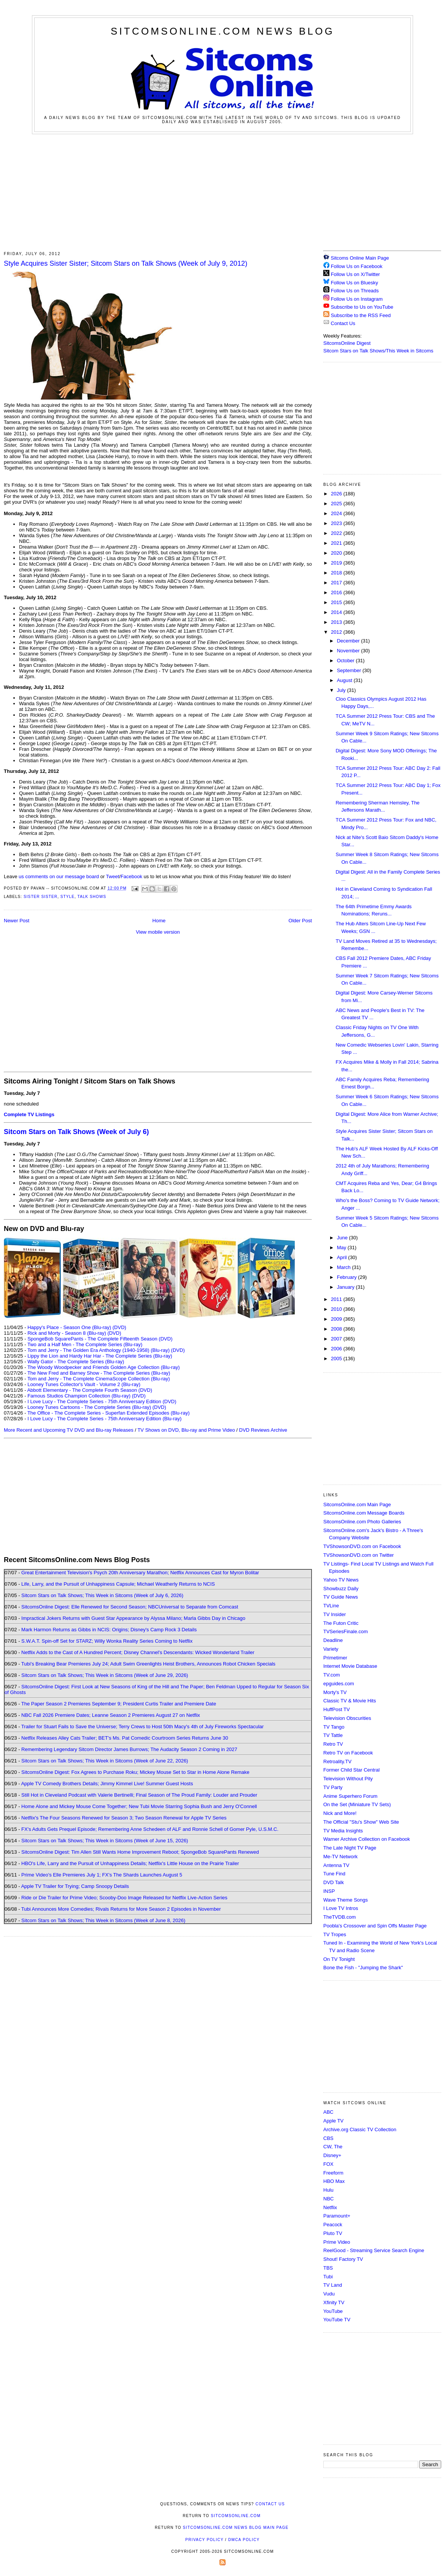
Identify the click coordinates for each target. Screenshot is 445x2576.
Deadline (333, 1640)
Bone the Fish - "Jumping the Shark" (363, 1967)
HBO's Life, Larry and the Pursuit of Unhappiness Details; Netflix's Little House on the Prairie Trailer (130, 1863)
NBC (328, 2199)
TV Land (332, 2285)
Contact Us (339, 323)
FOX (328, 2164)
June (343, 1237)
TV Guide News (340, 1597)
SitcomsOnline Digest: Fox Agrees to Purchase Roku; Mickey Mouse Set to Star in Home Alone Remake (135, 1772)
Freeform (333, 2173)
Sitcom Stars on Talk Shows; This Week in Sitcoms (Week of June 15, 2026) (104, 1840)
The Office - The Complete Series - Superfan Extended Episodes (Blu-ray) (108, 1413)
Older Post (300, 920)
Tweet (112, 876)
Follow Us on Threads (355, 290)
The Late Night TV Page (349, 1848)
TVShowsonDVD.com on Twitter (358, 1555)
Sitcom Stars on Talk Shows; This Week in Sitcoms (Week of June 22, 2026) (104, 1761)
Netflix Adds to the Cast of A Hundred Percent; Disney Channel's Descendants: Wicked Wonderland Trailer (137, 1652)
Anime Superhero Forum (350, 1796)
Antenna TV (336, 1865)
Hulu (328, 2190)
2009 (337, 1319)
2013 (337, 622)
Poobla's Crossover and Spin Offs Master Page (375, 1926)
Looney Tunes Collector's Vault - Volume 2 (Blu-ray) (83, 1384)
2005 (337, 1358)
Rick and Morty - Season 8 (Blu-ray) (66, 1333)
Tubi (328, 2276)
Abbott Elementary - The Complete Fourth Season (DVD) (89, 1390)
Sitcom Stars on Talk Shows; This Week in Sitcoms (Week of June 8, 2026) (103, 1920)
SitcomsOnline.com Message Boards (363, 1513)
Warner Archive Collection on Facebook (366, 1839)
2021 (337, 543)
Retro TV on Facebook (348, 1753)
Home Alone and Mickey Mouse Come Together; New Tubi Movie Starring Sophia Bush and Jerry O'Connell (139, 1806)
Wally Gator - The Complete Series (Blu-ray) (75, 1361)
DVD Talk (333, 1882)
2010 (337, 1309)
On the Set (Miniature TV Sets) (357, 1804)
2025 (337, 503)
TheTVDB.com (339, 1917)
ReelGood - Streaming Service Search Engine (373, 2250)
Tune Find (334, 1873)
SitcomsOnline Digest (346, 343)
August (345, 680)
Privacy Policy (204, 2540)
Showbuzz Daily (341, 1588)
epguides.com (338, 1683)
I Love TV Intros (340, 1908)
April (342, 1257)
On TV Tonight (339, 1959)
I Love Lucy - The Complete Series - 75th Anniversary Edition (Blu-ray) (104, 1418)
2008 (337, 1329)
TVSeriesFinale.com (345, 1631)
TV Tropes (334, 1934)
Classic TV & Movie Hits (349, 1701)
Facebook (131, 876)
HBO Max (334, 2181)
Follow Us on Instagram (357, 299)
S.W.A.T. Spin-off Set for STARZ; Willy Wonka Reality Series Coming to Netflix (106, 1641)
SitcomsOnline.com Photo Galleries (362, 1521)
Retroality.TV (337, 1761)
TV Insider (334, 1614)
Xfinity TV (333, 2302)
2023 (337, 523)
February (347, 1277)
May (342, 1247)
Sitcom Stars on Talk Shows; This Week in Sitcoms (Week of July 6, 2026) (102, 1595)
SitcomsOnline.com (236, 2516)
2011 (337, 1299)
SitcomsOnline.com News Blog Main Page (236, 2527)
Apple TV (333, 2121)
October (346, 660)
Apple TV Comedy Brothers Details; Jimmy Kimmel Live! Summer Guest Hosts (107, 1783)
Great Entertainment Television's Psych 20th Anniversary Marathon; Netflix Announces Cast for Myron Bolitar (140, 1572)
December (349, 641)
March (344, 1267)
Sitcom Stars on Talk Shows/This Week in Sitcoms (378, 351)
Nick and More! (339, 1813)
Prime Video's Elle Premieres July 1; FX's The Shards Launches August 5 (101, 1875)
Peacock (332, 2224)
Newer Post (16, 920)
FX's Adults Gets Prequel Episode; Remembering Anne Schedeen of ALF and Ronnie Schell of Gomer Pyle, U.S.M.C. (149, 1829)
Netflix (330, 2207)
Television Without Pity (348, 1778)
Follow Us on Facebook (357, 266)
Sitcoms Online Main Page (356, 258)
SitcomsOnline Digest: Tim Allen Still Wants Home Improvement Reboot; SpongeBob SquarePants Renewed (140, 1852)
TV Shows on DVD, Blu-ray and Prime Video (186, 1430)
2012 (337, 632)
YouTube (333, 2311)
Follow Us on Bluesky (354, 283)
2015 (337, 602)
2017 (337, 582)
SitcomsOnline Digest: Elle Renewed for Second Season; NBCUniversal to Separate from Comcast (129, 1607)
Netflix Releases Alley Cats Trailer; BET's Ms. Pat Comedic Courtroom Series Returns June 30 (124, 1738)
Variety (331, 1649)
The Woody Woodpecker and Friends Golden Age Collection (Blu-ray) (103, 1367)
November (349, 651)
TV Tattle (333, 1735)
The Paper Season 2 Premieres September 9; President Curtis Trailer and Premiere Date (118, 1704)
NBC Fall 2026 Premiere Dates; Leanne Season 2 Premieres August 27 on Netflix (110, 1715)
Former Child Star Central (351, 1770)
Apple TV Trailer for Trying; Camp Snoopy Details (75, 1886)
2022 (337, 533)
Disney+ (332, 2155)
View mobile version (158, 932)
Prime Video (336, 2242)
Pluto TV (332, 2233)
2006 (337, 1348)
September (349, 670)
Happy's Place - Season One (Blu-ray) (69, 1327)
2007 (337, 1339)
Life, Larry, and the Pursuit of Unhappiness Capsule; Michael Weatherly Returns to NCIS (118, 1584)
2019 (337, 563)
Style (67, 897)
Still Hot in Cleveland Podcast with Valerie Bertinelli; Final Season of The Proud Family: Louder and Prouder (139, 1795)
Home (159, 920)
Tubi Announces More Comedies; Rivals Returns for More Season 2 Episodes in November (121, 1909)
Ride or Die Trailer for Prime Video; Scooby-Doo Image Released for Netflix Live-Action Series (124, 1897)
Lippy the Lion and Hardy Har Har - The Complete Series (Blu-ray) (99, 1356)
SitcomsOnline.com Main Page (357, 1504)
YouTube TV (336, 2319)
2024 (337, 513)
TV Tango (333, 1727)
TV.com (331, 1675)
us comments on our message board (59, 876)
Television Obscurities (347, 1718)
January (346, 1287)
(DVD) (119, 1327)
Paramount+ (336, 2216)
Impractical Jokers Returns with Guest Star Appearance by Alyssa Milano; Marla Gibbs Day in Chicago (133, 1618)
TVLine (331, 1605)
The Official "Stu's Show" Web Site (361, 1822)
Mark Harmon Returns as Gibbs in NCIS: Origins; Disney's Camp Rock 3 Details (109, 1629)
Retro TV (333, 1744)
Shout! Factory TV (343, 2259)
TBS (328, 2268)
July (342, 690)
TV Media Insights (343, 1831)
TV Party (333, 1787)
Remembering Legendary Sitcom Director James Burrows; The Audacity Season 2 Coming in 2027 (129, 1749)
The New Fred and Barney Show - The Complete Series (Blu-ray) (98, 1373)
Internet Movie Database (350, 1666)
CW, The (332, 2146)
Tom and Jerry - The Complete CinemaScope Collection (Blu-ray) (98, 1379)
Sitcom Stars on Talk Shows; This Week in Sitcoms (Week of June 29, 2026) (104, 1675)
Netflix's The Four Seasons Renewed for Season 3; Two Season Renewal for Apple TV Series (123, 1818)
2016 (337, 592)
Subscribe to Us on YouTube (362, 307)
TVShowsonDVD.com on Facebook (362, 1546)
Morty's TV (334, 1692)
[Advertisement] (223, 191)
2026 (337, 493)
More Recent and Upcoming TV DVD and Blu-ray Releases (69, 1430)
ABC (328, 2112)
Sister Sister (40, 897)
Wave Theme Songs (345, 1900)
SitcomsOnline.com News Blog (222, 31)
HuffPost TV (336, 1709)
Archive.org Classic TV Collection (359, 2129)
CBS (328, 2138)
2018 (337, 573)
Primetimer (335, 1658)
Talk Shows (91, 897)
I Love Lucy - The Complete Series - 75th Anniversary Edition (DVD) (101, 1401)
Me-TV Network (340, 1856)
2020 (337, 553)
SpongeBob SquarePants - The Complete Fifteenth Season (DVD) (99, 1339)
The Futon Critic (340, 1623)
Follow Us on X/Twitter (355, 274)
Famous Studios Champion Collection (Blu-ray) (78, 1396)
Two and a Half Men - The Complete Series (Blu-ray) (85, 1344)
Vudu (329, 2294)
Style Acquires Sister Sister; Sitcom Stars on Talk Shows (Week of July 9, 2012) (125, 263)
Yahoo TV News (341, 1580)
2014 (337, 612)
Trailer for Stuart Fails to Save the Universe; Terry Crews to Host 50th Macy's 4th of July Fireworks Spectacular (142, 1726)
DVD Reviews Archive (263, 1430)
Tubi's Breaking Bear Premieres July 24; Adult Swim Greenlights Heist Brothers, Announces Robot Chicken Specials (148, 1664)
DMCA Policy (244, 2540)
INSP (329, 1891)
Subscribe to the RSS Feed (361, 315)
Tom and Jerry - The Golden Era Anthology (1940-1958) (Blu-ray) (98, 1350)
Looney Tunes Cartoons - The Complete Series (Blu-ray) (89, 1407)
